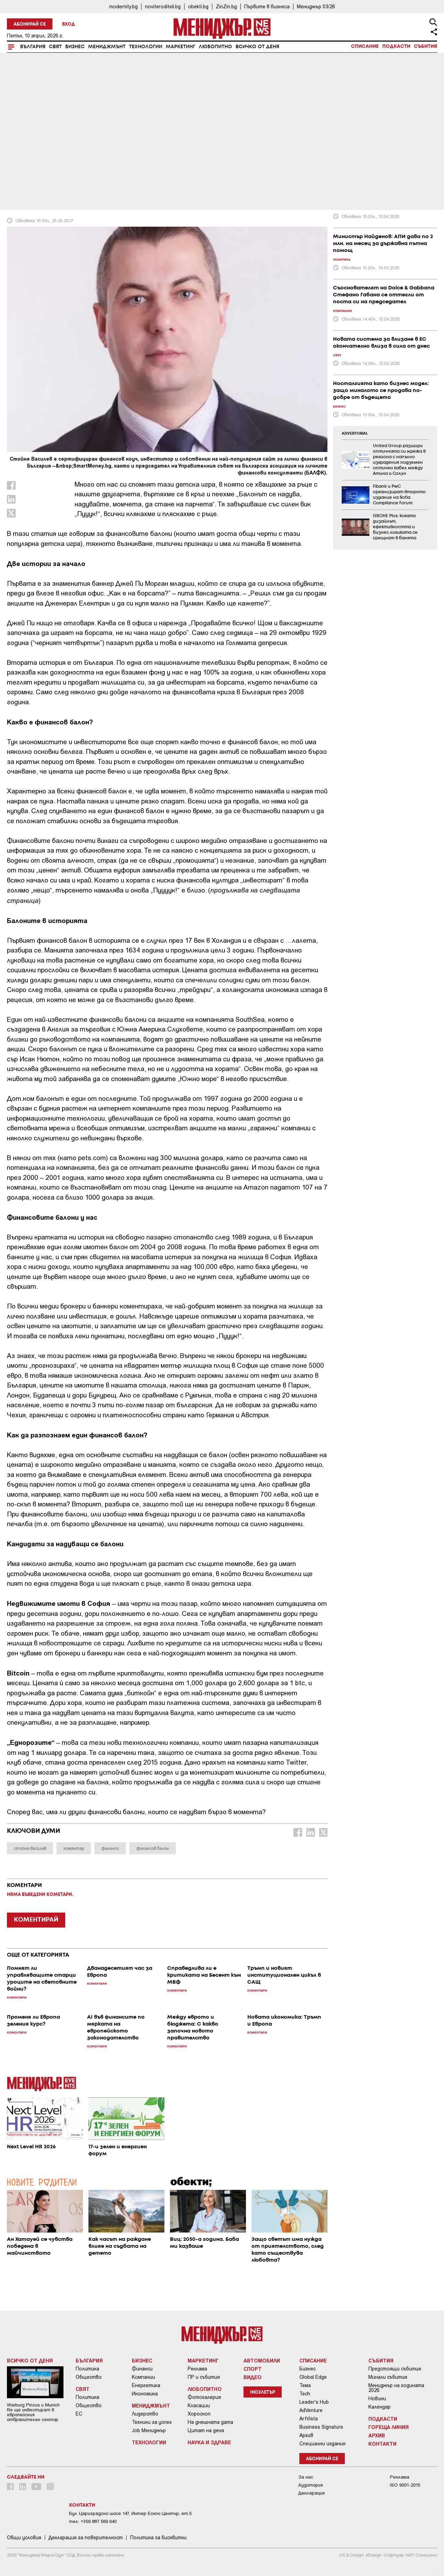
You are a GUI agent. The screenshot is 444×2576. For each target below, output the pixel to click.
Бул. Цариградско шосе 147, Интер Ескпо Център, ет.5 (130, 2513)
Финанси (142, 2368)
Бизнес (75, 47)
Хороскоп (199, 2413)
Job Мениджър (149, 2430)
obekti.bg (198, 6)
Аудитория (310, 2485)
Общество (89, 2377)
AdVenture (311, 2410)
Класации (199, 2405)
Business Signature (321, 2427)
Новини (377, 2398)
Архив (306, 2435)
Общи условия (24, 2537)
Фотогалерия (204, 2397)
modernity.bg (123, 6)
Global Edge (313, 2377)
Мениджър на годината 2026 (396, 2388)
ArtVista (308, 2418)
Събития (425, 46)
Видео (253, 2377)
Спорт (253, 2368)
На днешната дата (210, 2422)
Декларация (311, 2493)
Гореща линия (388, 2427)
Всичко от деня (257, 47)
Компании (143, 2377)
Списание (365, 46)
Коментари (26, 157)
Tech (304, 2393)
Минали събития (387, 2377)
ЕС (79, 2413)
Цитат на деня (206, 2430)
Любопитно (215, 47)
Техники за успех (152, 2422)
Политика (87, 2368)
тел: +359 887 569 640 (93, 2521)
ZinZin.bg (226, 6)
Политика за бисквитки (158, 2537)
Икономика (145, 2393)
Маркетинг (180, 47)
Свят (55, 47)
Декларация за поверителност (86, 2537)
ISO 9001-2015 (405, 2485)
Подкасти (396, 46)
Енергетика (146, 2385)
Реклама (197, 2368)
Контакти (382, 2443)
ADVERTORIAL (355, 433)
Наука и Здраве (209, 2442)
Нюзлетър (262, 2392)
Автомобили (262, 2360)
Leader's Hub (314, 2402)
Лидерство (145, 2413)
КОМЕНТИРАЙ (36, 1920)
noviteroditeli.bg (163, 6)
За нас (305, 2477)
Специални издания (322, 2443)
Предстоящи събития (394, 2368)
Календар (379, 2406)
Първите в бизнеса (267, 6)
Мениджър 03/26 (316, 6)
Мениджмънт (107, 47)
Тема (305, 2385)
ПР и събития (204, 2377)
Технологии (145, 47)
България (32, 47)
